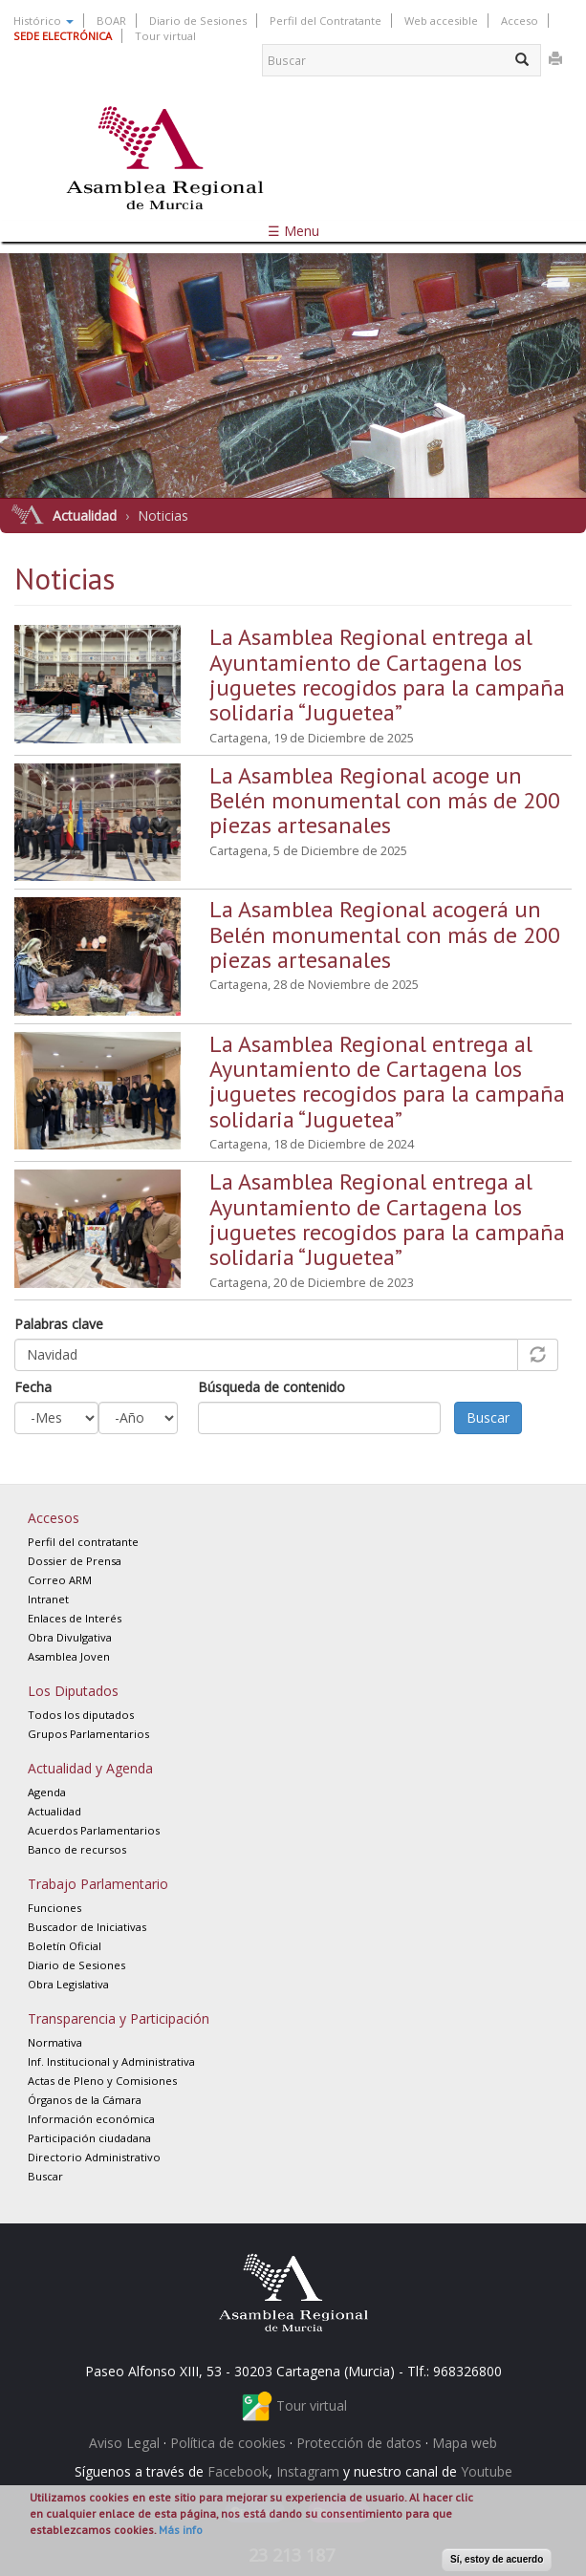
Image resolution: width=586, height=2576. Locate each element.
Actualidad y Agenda (90, 1768)
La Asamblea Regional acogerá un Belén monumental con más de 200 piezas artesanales (384, 934)
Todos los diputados (81, 1714)
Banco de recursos (77, 1849)
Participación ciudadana (89, 2138)
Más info (181, 2529)
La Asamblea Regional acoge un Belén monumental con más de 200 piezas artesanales (384, 801)
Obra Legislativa (68, 1984)
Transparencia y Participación (118, 2018)
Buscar (488, 1417)
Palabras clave (58, 1324)
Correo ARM (60, 1580)
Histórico (43, 20)
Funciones (54, 1907)
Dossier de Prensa (74, 1561)
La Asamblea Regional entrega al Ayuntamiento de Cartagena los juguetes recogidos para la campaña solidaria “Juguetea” (387, 674)
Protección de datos (359, 2443)
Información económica (91, 2119)
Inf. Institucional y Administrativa (111, 2061)
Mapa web (464, 2443)
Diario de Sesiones (198, 20)
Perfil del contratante (83, 1542)
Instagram (307, 2471)
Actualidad (85, 515)
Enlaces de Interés (74, 1618)
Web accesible (441, 20)
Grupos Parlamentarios (88, 1734)
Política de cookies (228, 2443)
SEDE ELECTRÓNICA (62, 36)
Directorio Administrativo (94, 2157)
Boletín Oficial (64, 1946)
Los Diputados (73, 1691)
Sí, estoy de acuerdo (496, 2559)
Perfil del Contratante (325, 20)
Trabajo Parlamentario (98, 1884)
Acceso (519, 20)
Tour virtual (165, 36)
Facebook (238, 2471)
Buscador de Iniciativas (87, 1927)
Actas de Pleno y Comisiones (102, 2080)
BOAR (111, 20)
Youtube (486, 2471)
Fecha (33, 1387)
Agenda (47, 1792)
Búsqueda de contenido (271, 1387)
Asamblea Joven (69, 1656)
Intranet (48, 1599)
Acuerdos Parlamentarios (94, 1830)
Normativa (55, 2042)
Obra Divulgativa (70, 1637)
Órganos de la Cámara (84, 2100)
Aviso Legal (124, 2443)
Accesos (53, 1518)
